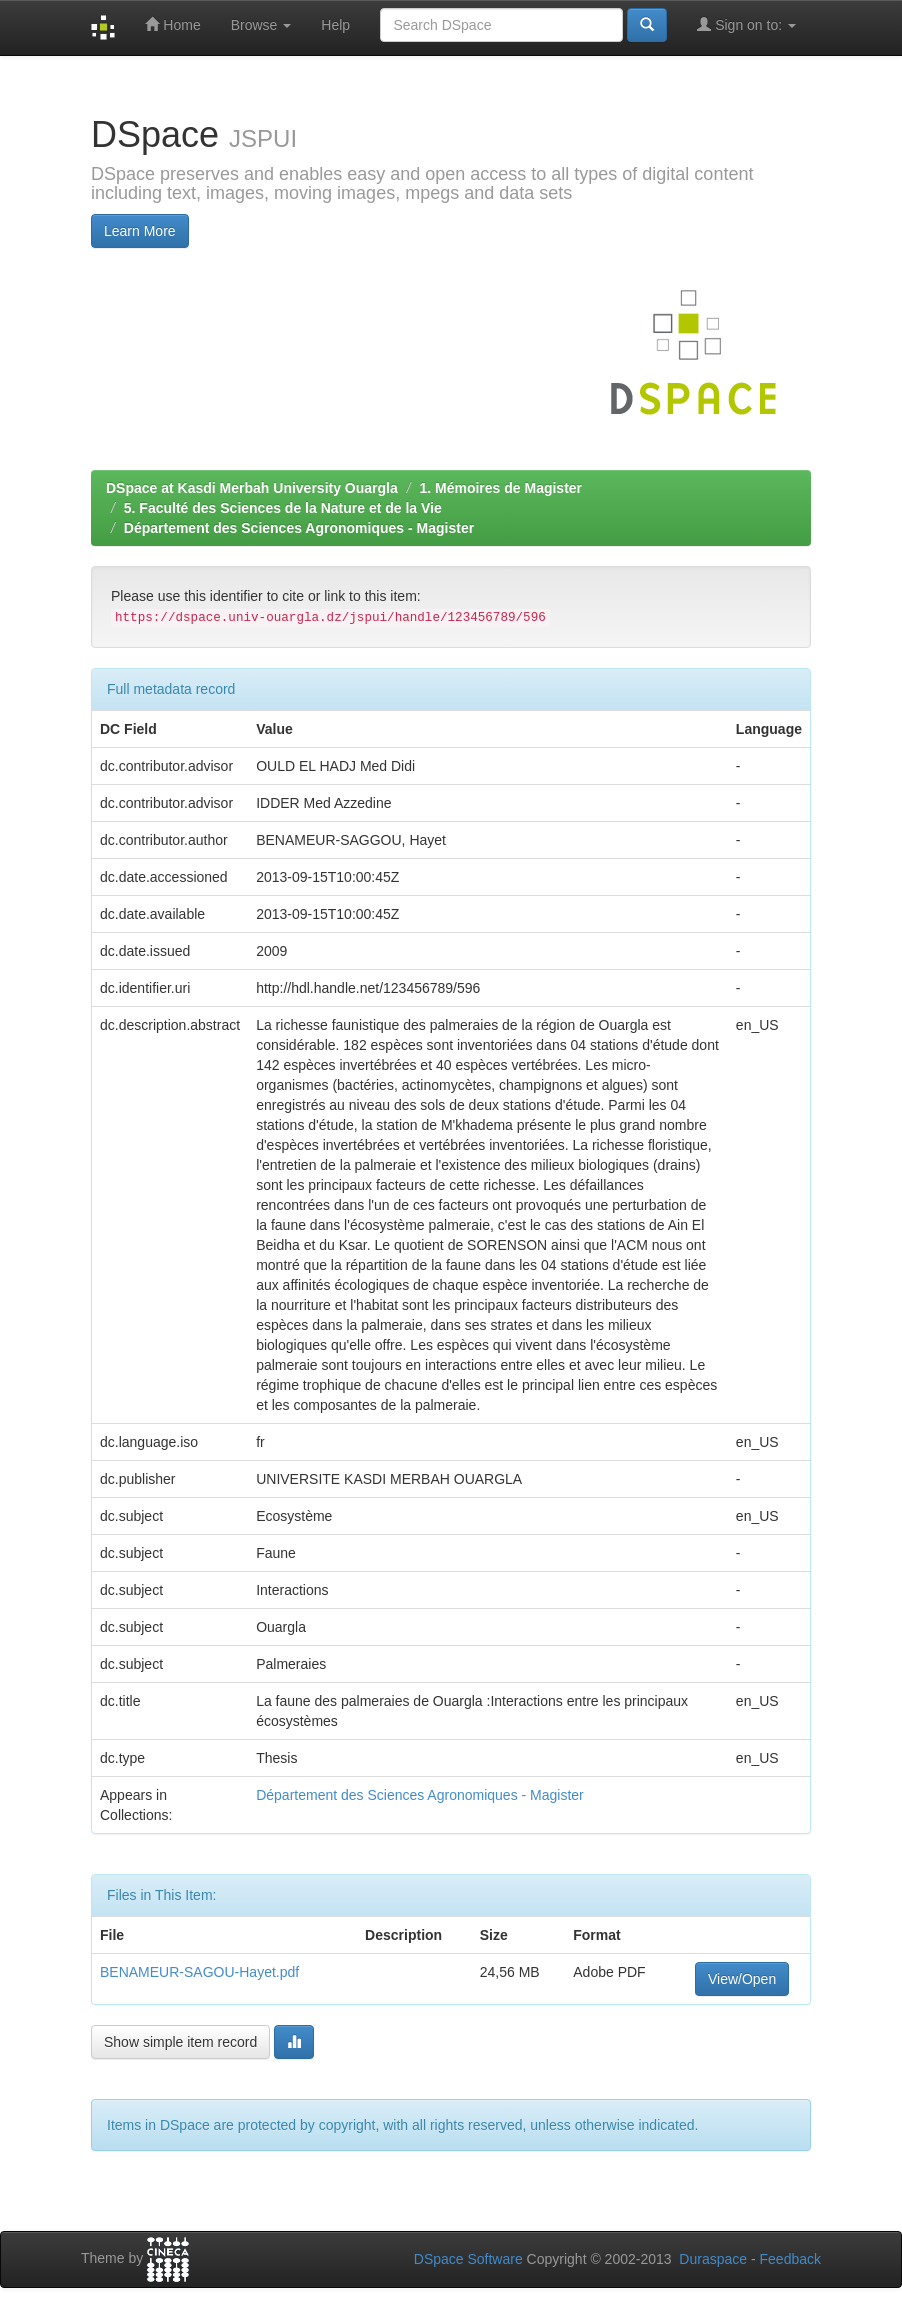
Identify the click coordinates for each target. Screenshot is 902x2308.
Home (172, 24)
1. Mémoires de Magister (500, 488)
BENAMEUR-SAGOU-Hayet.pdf (199, 1972)
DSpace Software (468, 2259)
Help (335, 25)
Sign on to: (746, 24)
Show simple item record (180, 2042)
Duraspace (713, 2259)
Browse (261, 25)
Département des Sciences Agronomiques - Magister (299, 528)
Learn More (140, 231)
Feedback (790, 2259)
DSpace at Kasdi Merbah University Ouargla (252, 488)
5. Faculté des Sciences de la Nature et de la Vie (283, 508)
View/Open (742, 1979)
